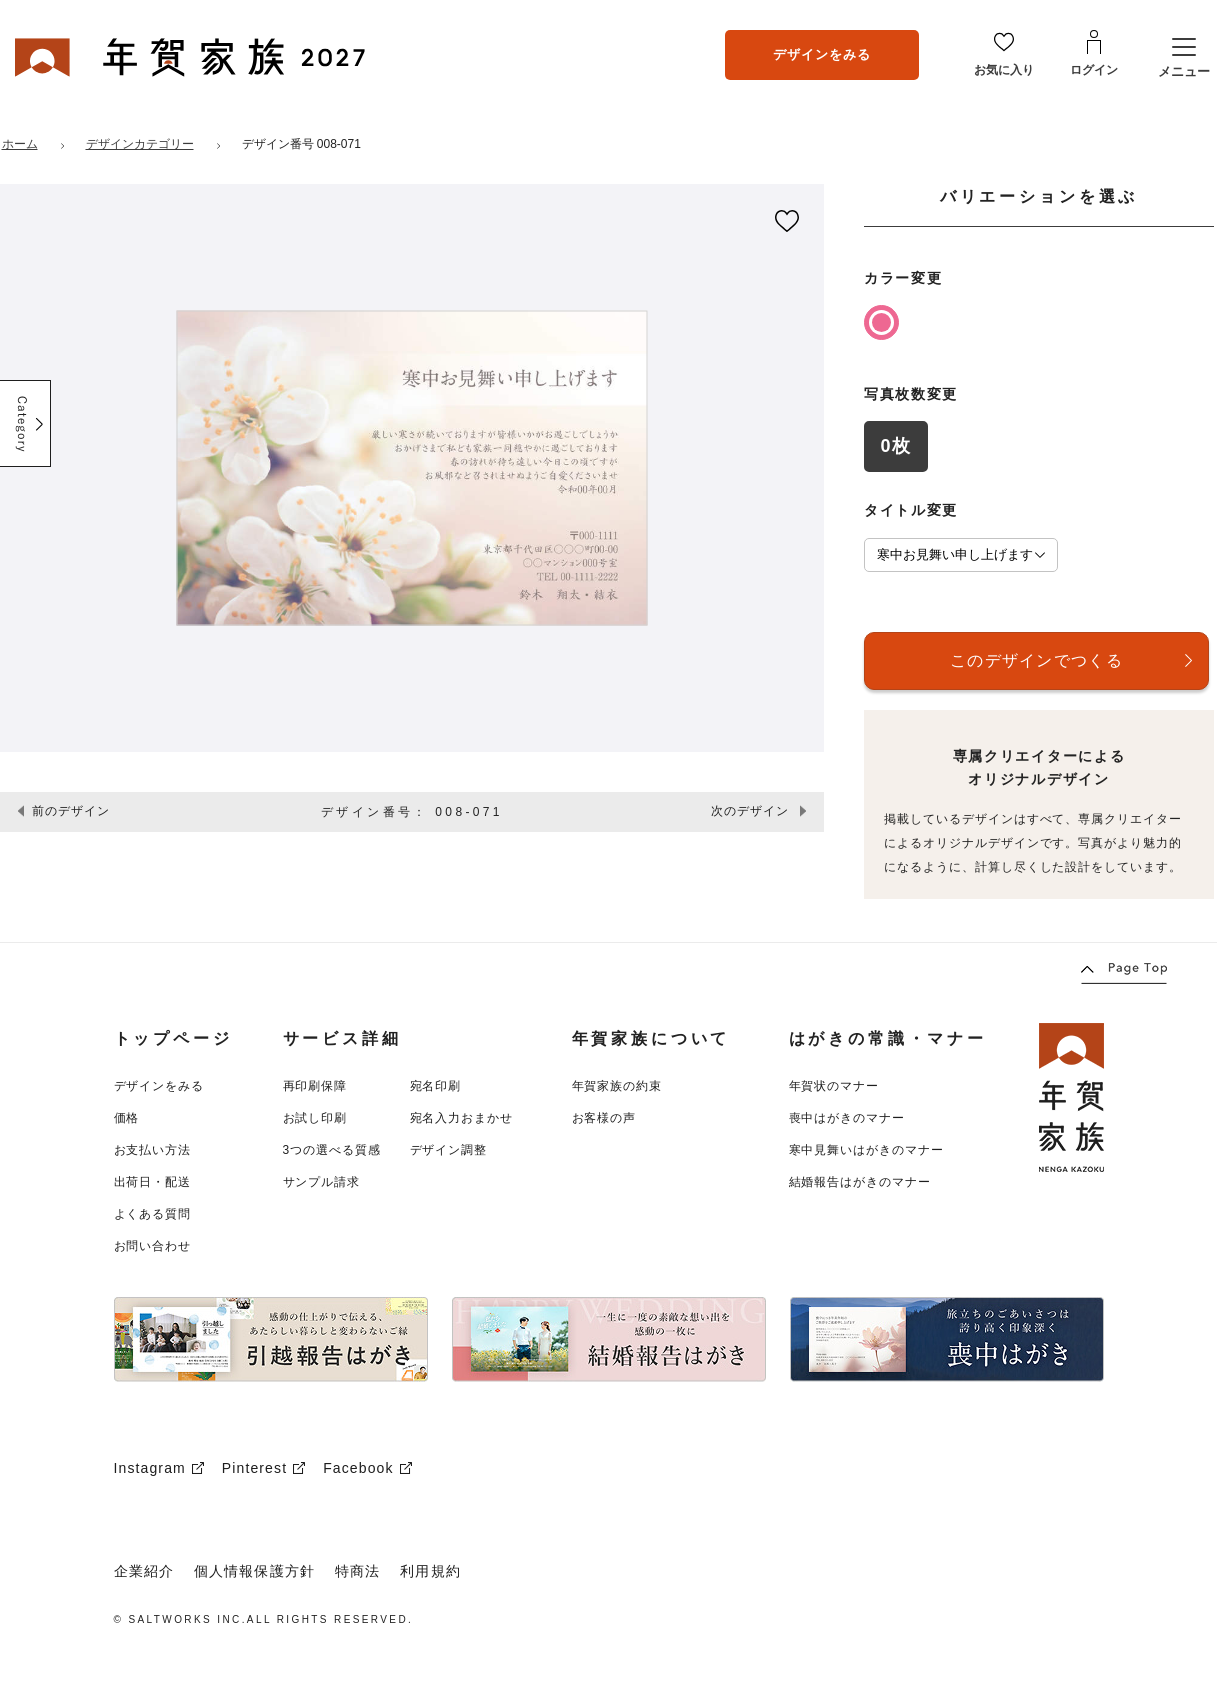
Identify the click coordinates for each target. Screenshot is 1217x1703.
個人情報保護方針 (254, 1571)
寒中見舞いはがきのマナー (867, 1150)
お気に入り (1004, 70)
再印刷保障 (315, 1086)
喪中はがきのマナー (847, 1118)
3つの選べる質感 (332, 1150)
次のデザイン (750, 811)
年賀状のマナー (834, 1086)
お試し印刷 (315, 1118)
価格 (127, 1118)
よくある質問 (153, 1214)
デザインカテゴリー (140, 144)
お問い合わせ (153, 1246)
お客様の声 (604, 1118)
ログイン (1094, 70)
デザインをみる (822, 54)
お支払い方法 (153, 1150)
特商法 (357, 1571)
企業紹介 (144, 1571)
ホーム (20, 144)
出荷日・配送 (153, 1182)
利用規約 (430, 1571)
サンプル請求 (322, 1182)
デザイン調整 (449, 1150)
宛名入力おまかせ (462, 1118)
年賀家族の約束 (617, 1086)
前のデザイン (71, 811)
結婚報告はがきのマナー (860, 1182)
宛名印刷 (436, 1086)
